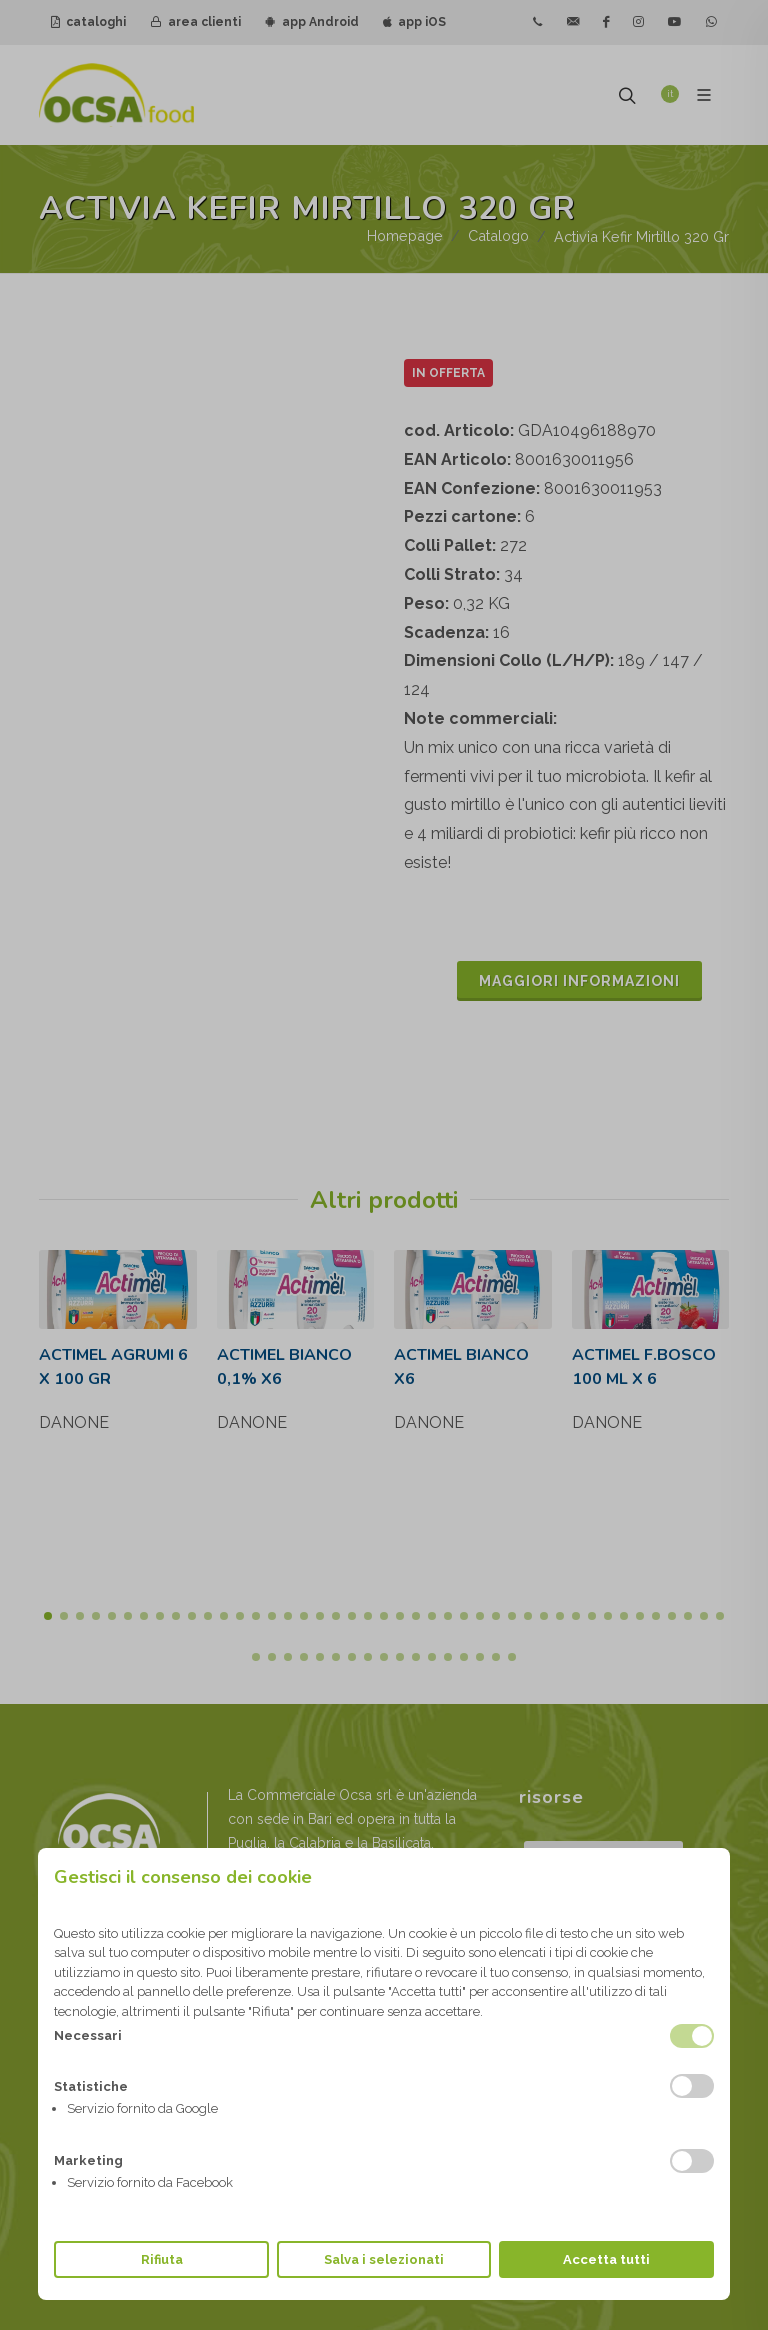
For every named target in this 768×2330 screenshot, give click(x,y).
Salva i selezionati (384, 2259)
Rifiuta (162, 2259)
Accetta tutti (606, 2259)
